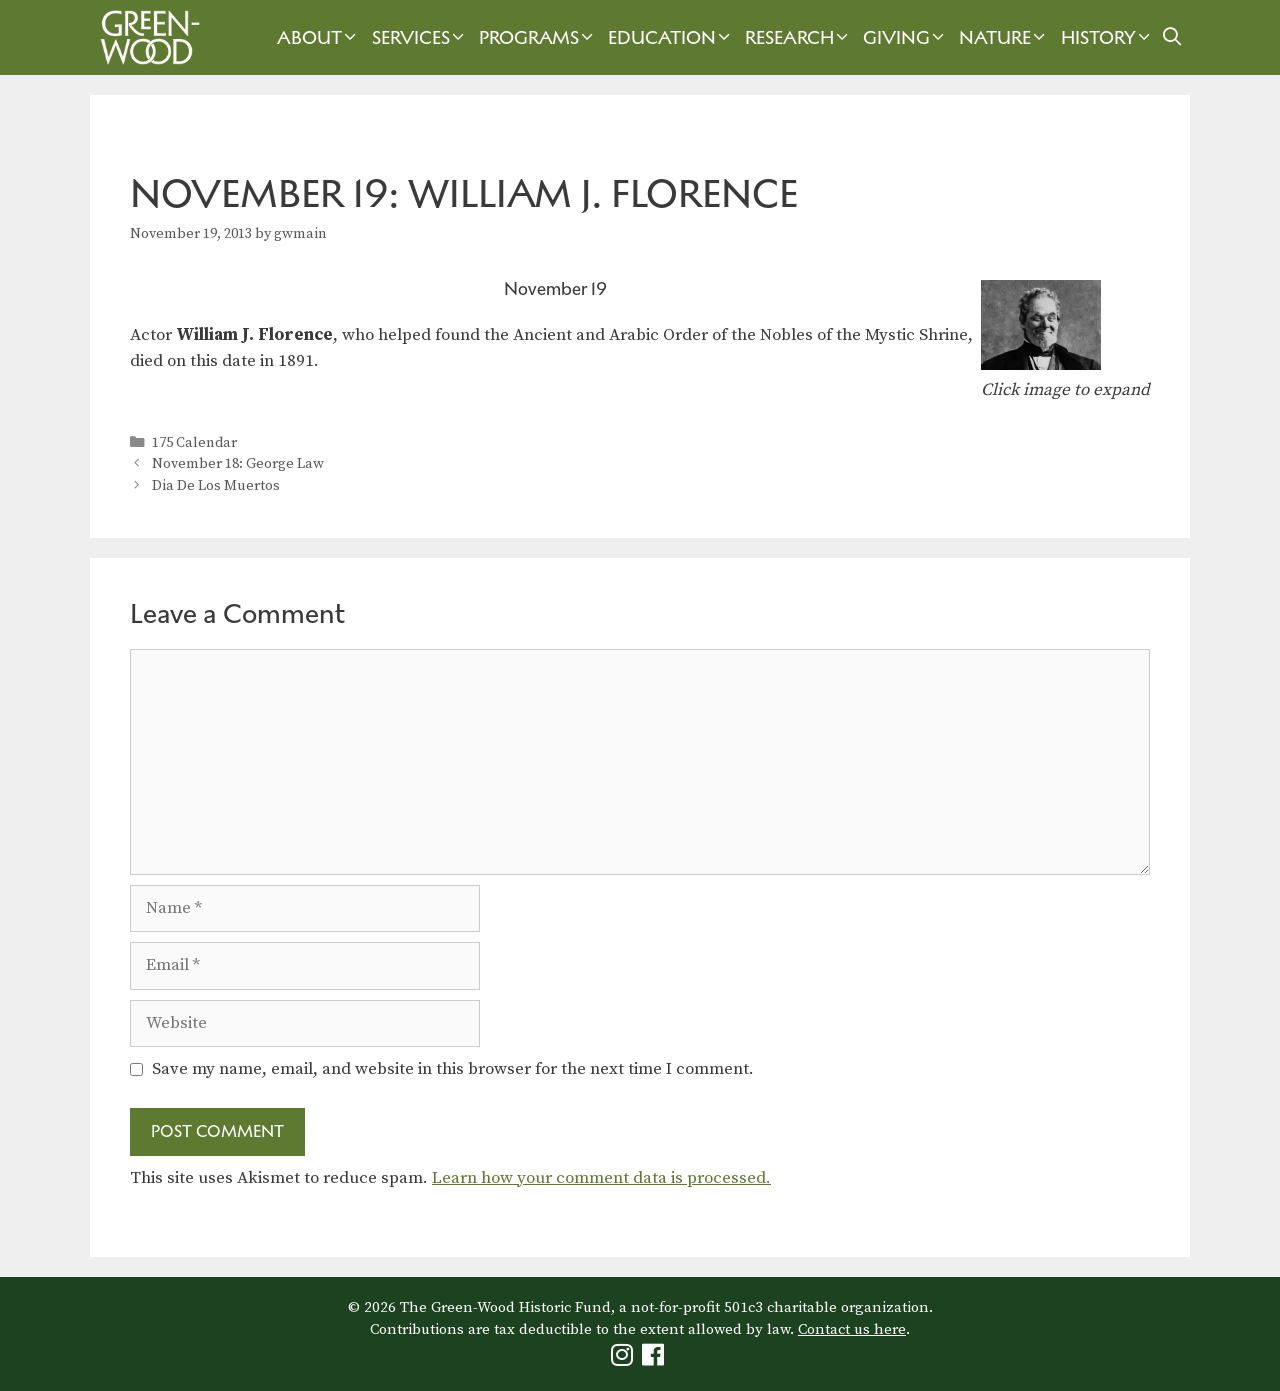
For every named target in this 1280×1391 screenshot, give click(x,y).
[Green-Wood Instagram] (624, 1359)
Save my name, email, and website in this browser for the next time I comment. (453, 1069)
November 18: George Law (238, 464)
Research (799, 37)
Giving (906, 37)
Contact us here (852, 1329)
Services (420, 37)
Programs (538, 37)
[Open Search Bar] (1172, 37)
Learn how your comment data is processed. (601, 1178)
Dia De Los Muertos (216, 486)
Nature (1004, 37)
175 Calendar (194, 443)
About (319, 37)
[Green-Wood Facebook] (655, 1359)
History (1108, 37)
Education (671, 37)
